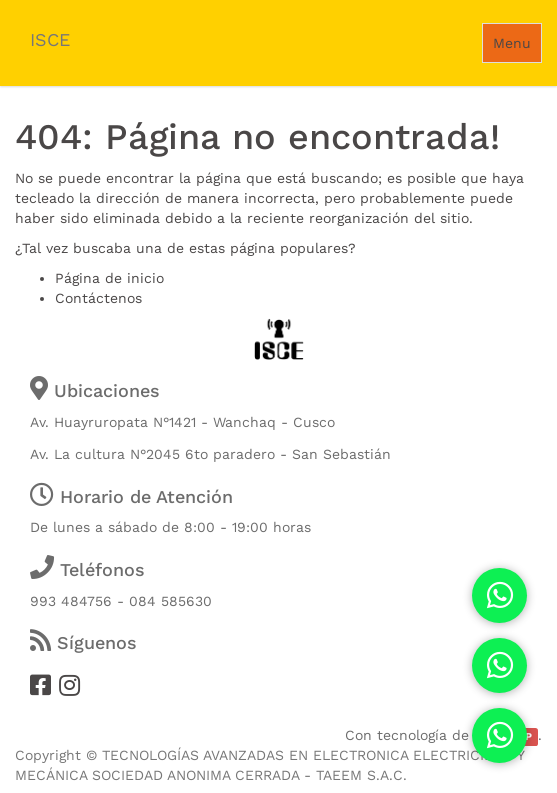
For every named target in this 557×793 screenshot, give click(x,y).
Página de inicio (109, 278)
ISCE (50, 39)
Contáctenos (98, 298)
